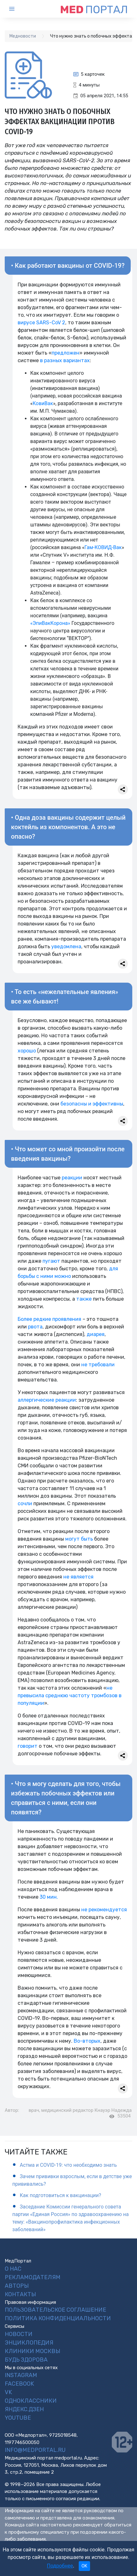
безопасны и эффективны (91, 1104)
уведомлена (66, 947)
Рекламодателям (32, 2277)
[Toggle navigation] (17, 9)
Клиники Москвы (32, 2351)
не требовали (98, 1365)
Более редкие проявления (49, 1319)
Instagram (21, 2375)
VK (8, 2392)
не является (78, 1577)
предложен (65, 353)
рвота (35, 1327)
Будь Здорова (26, 2359)
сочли (25, 1504)
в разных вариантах (65, 360)
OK (84, 2565)
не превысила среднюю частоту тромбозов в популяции (70, 1695)
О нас (13, 2268)
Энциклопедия (29, 2342)
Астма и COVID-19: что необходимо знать (68, 2165)
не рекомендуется (104, 1910)
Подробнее (60, 2566)
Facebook (19, 2383)
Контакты (20, 2294)
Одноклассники (31, 2400)
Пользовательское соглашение (55, 2309)
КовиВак (43, 403)
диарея (96, 1334)
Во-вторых (87, 2041)
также (84, 1299)
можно (62, 1276)
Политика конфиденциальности (58, 2318)
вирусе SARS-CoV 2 (41, 323)
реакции (72, 1178)
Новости (18, 2334)
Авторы (17, 2285)
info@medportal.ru (35, 2450)
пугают (51, 1261)
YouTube (18, 2417)
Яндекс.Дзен (24, 2409)
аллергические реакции (47, 1400)
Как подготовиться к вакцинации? (60, 2195)
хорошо (27, 1051)
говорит (27, 1746)
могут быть (79, 1539)
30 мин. (49, 1897)
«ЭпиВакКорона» (50, 623)
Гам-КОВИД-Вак (103, 547)
